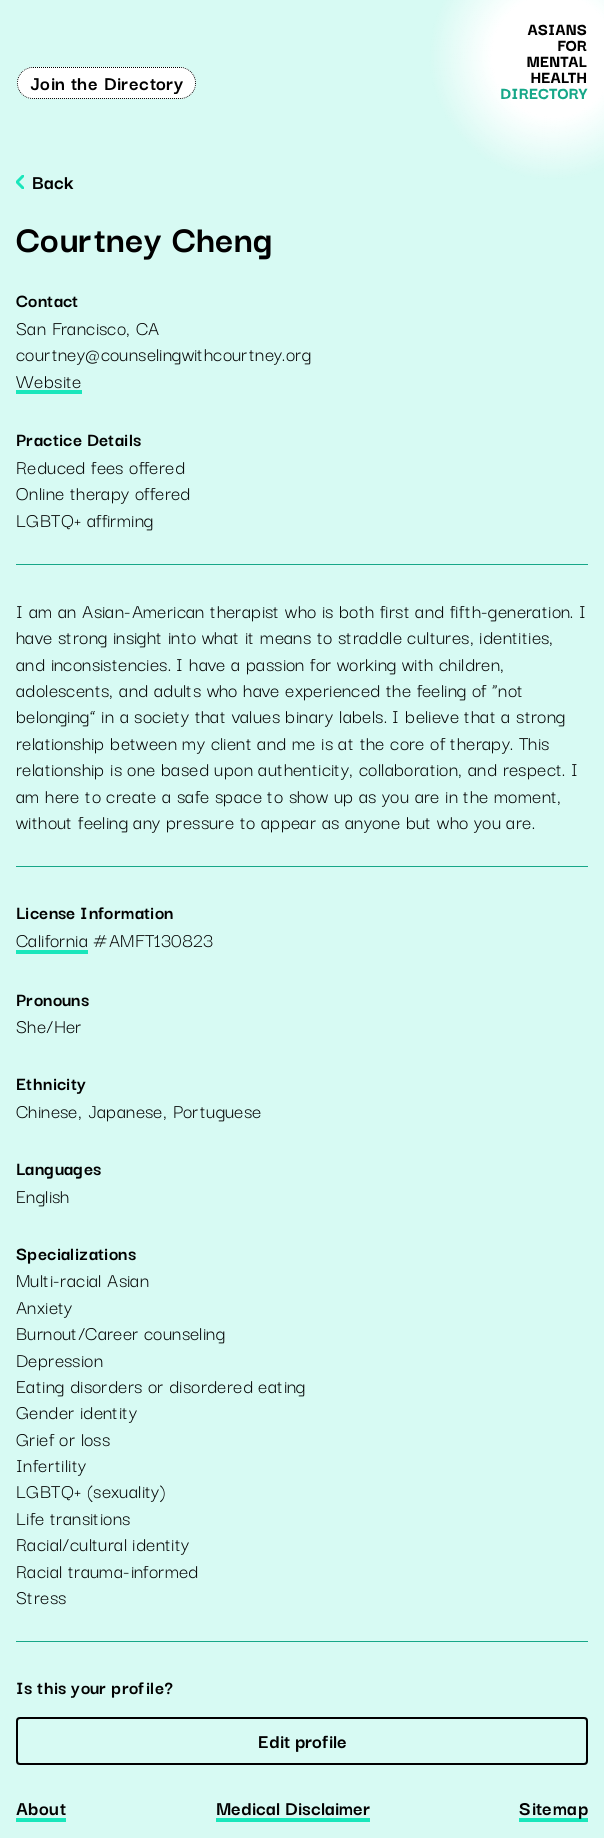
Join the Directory (106, 82)
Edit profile (302, 1740)
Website (49, 382)
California (52, 941)
